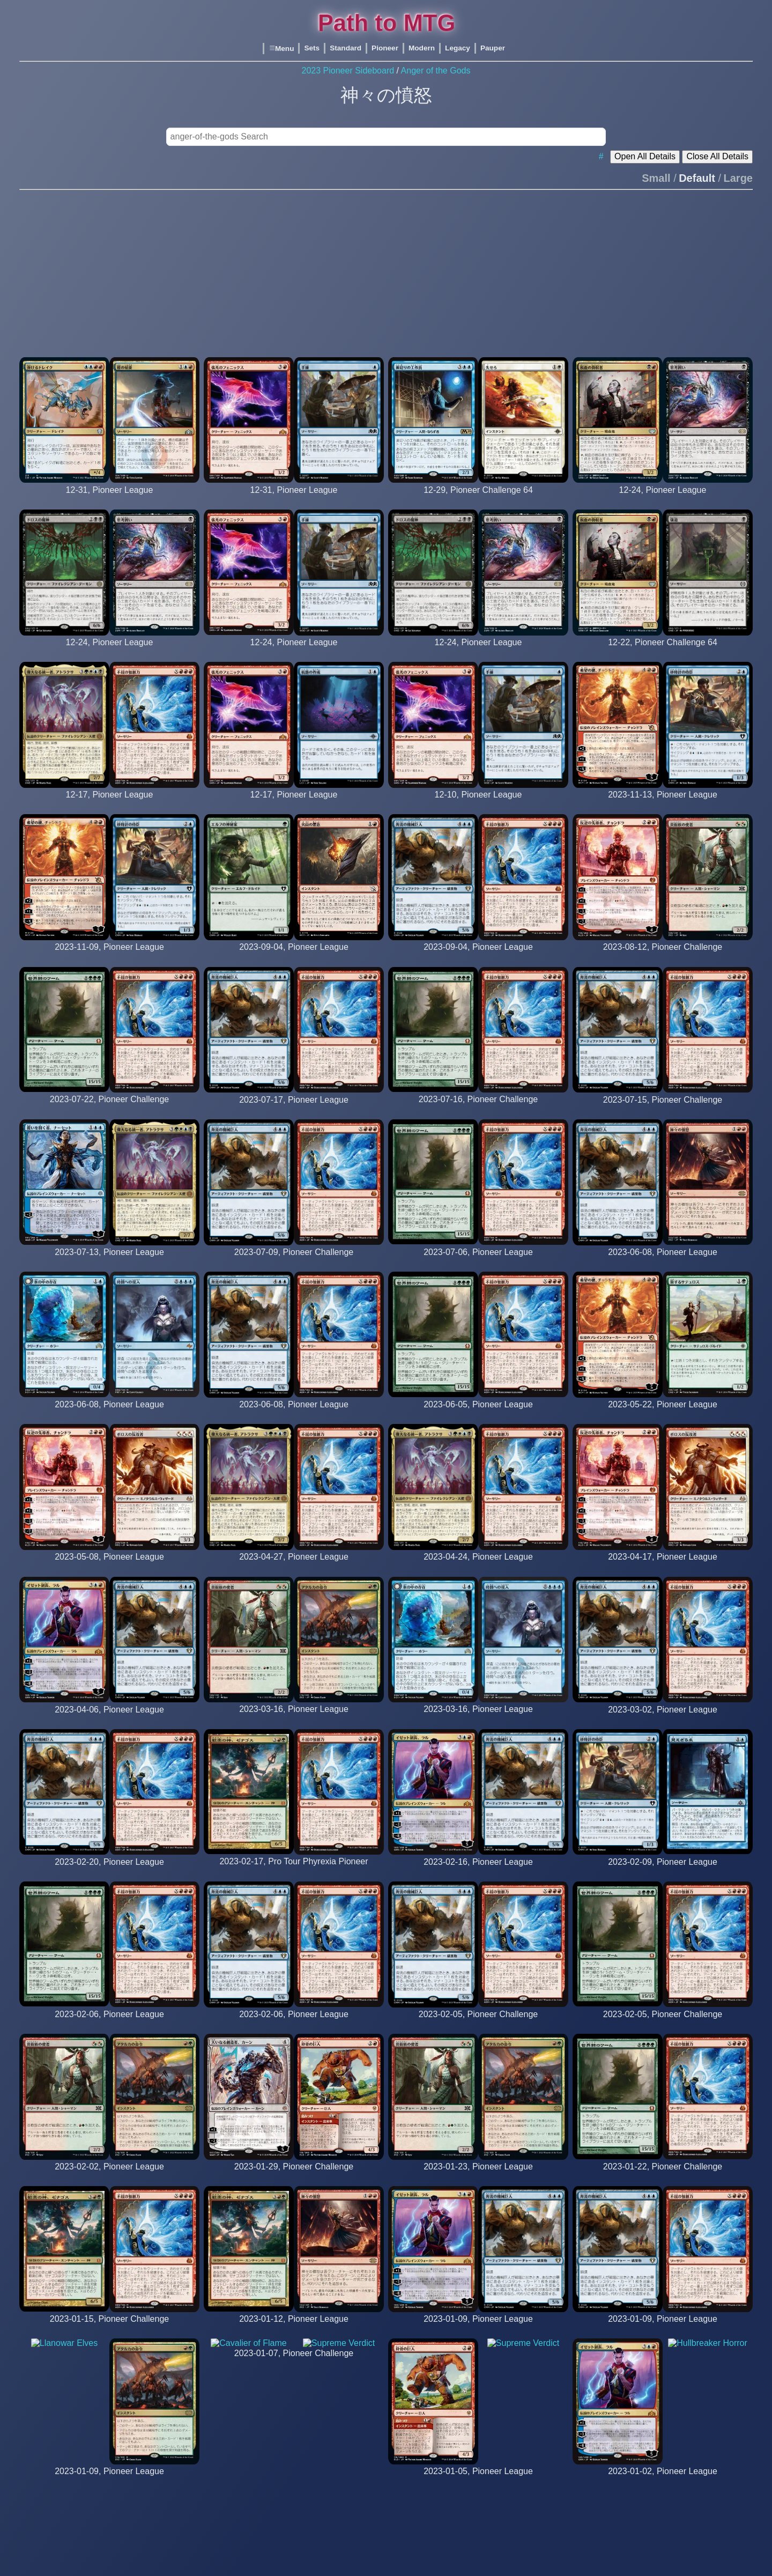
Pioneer (385, 48)
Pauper (492, 48)
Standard (345, 48)
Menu (281, 49)
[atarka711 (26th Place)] (294, 1262)
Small (656, 178)
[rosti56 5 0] (478, 957)
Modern (422, 48)
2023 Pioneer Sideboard (348, 70)
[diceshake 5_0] (293, 652)
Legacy (457, 48)
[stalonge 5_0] (109, 652)
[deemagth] (478, 1262)
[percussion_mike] (109, 1567)
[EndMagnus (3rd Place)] (478, 1109)
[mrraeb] (293, 1567)
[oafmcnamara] (294, 1110)
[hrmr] (662, 1415)
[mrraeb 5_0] (109, 805)
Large (738, 178)
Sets (312, 48)
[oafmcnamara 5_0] (109, 500)
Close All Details (717, 156)
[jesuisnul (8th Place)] (663, 957)
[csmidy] (478, 1415)
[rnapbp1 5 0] (662, 805)
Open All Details (645, 156)
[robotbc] (294, 1415)
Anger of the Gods (436, 70)
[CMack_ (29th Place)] (663, 652)
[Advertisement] (386, 269)
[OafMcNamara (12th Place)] (662, 1110)
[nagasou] (294, 957)
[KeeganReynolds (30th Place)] (109, 1109)
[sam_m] (663, 1262)
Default (697, 178)
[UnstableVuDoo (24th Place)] (478, 500)
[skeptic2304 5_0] (478, 652)
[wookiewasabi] (109, 1262)
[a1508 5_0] (662, 500)
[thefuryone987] (109, 1415)
